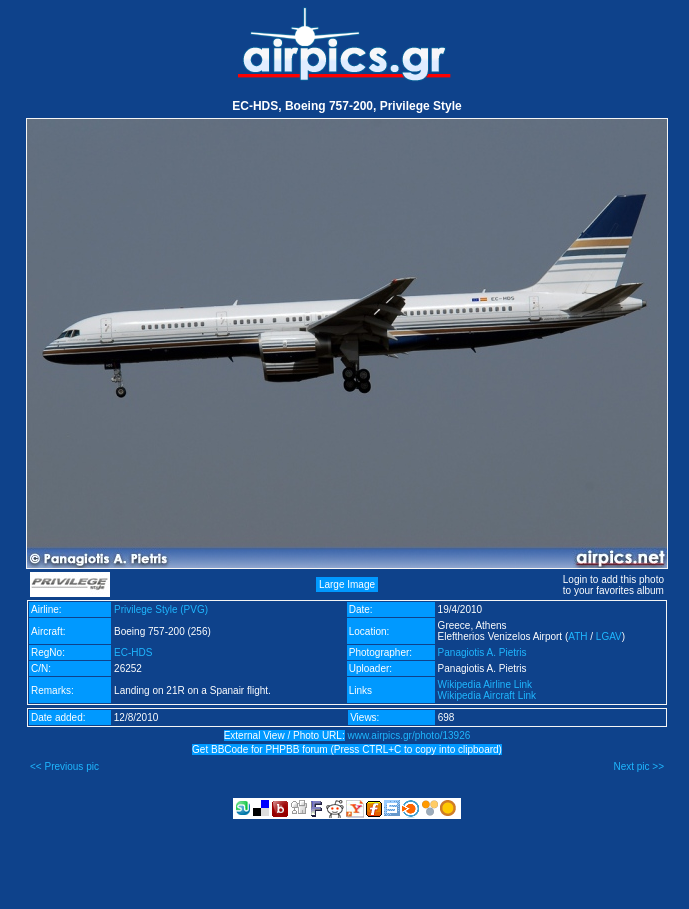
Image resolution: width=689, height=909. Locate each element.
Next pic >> (638, 766)
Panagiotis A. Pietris (482, 652)
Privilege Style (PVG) (161, 609)
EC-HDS (133, 652)
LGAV (609, 636)
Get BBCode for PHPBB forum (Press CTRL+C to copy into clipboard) (347, 749)
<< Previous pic (64, 766)
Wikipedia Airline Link (485, 684)
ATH (577, 636)
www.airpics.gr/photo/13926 (408, 735)
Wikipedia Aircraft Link (487, 695)
